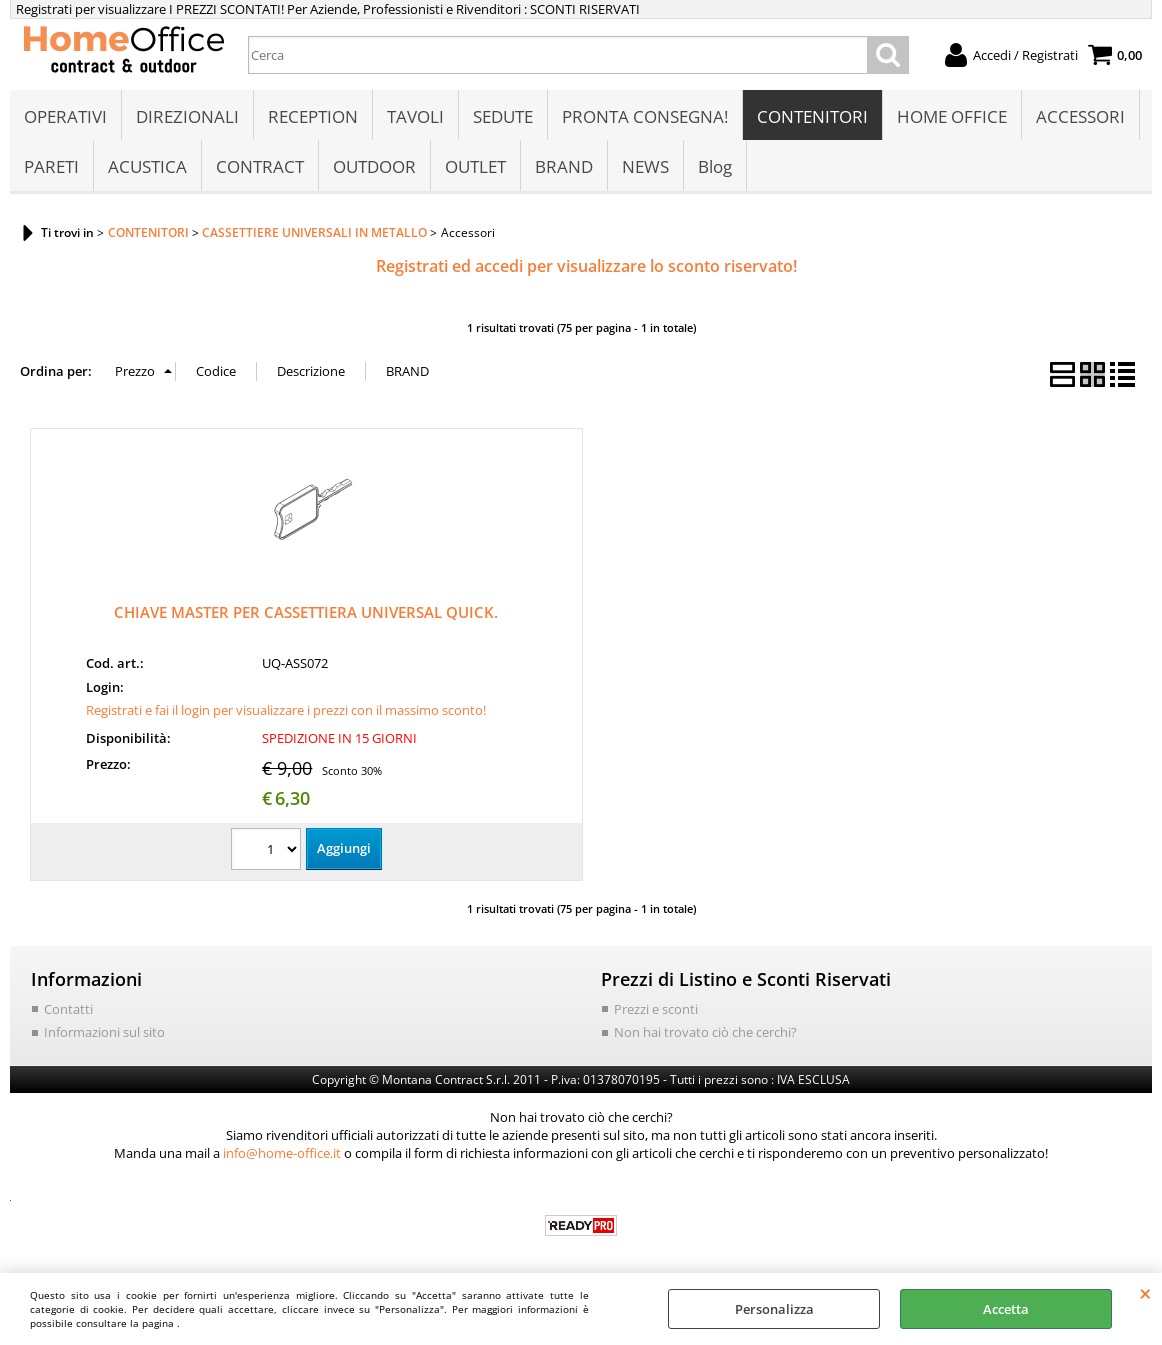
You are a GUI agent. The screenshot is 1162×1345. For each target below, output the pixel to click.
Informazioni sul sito (104, 1032)
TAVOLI (415, 116)
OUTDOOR (374, 166)
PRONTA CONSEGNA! (645, 116)
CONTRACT (260, 166)
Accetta (1006, 1309)
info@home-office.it (282, 1153)
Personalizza (774, 1309)
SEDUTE (503, 116)
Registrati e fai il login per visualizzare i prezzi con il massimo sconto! (286, 710)
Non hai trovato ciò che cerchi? (705, 1032)
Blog (715, 166)
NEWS (645, 166)
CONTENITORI (812, 116)
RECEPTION (313, 116)
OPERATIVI (65, 116)
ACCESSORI (1080, 116)
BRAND (564, 166)
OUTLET (475, 166)
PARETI (51, 166)
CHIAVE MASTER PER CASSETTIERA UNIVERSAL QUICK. (306, 612)
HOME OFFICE (952, 116)
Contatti (68, 1009)
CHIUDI (1145, 1293)
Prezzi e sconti (656, 1009)
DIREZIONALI (187, 116)
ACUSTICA (147, 166)
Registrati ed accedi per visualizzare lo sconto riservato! (586, 266)
